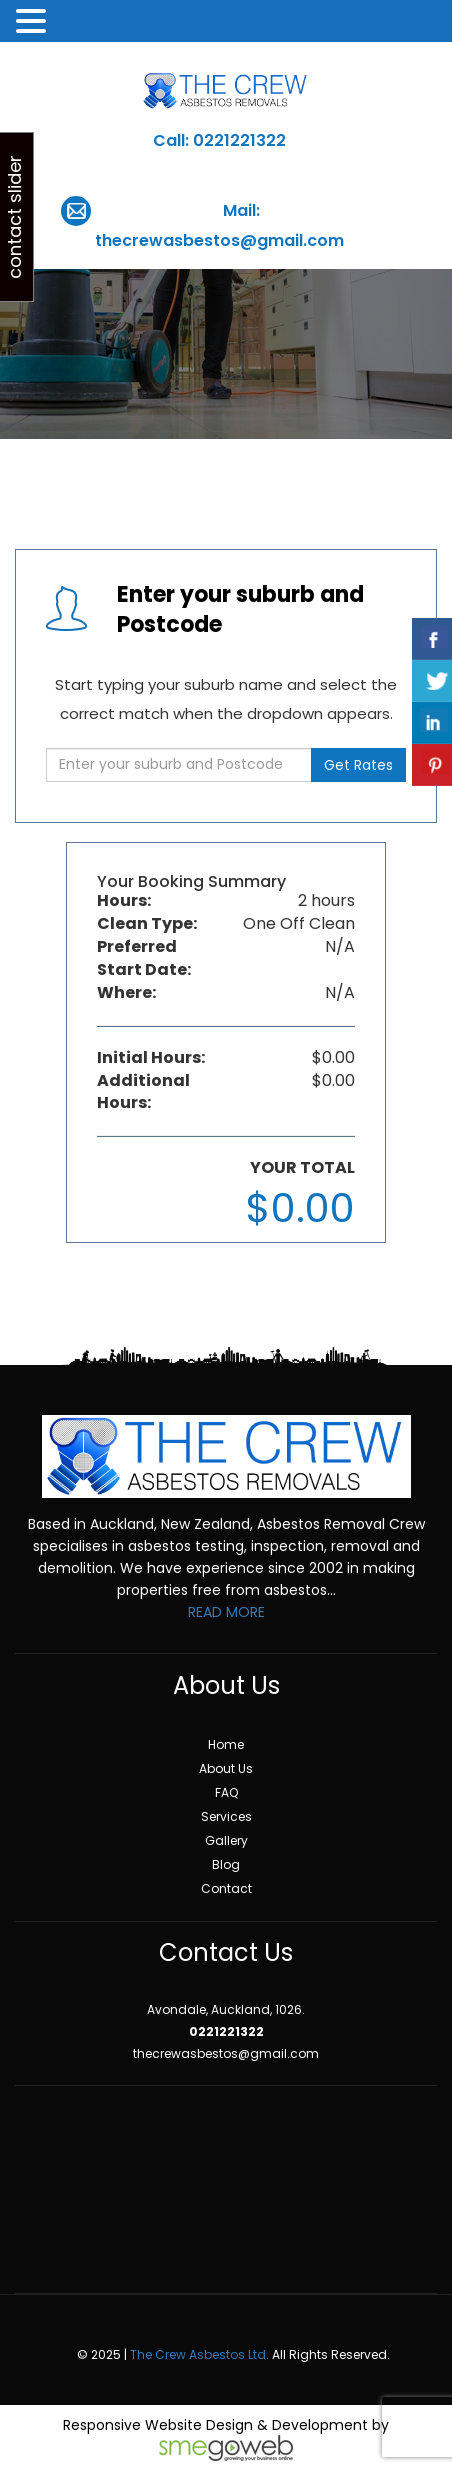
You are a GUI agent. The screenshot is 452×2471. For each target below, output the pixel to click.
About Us (226, 1768)
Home (226, 1744)
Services (226, 1816)
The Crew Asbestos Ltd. (199, 2354)
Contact (226, 1888)
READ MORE (226, 1612)
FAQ (226, 1792)
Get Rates (358, 765)
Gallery (226, 1840)
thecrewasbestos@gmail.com (219, 240)
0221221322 (239, 140)
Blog (226, 1864)
